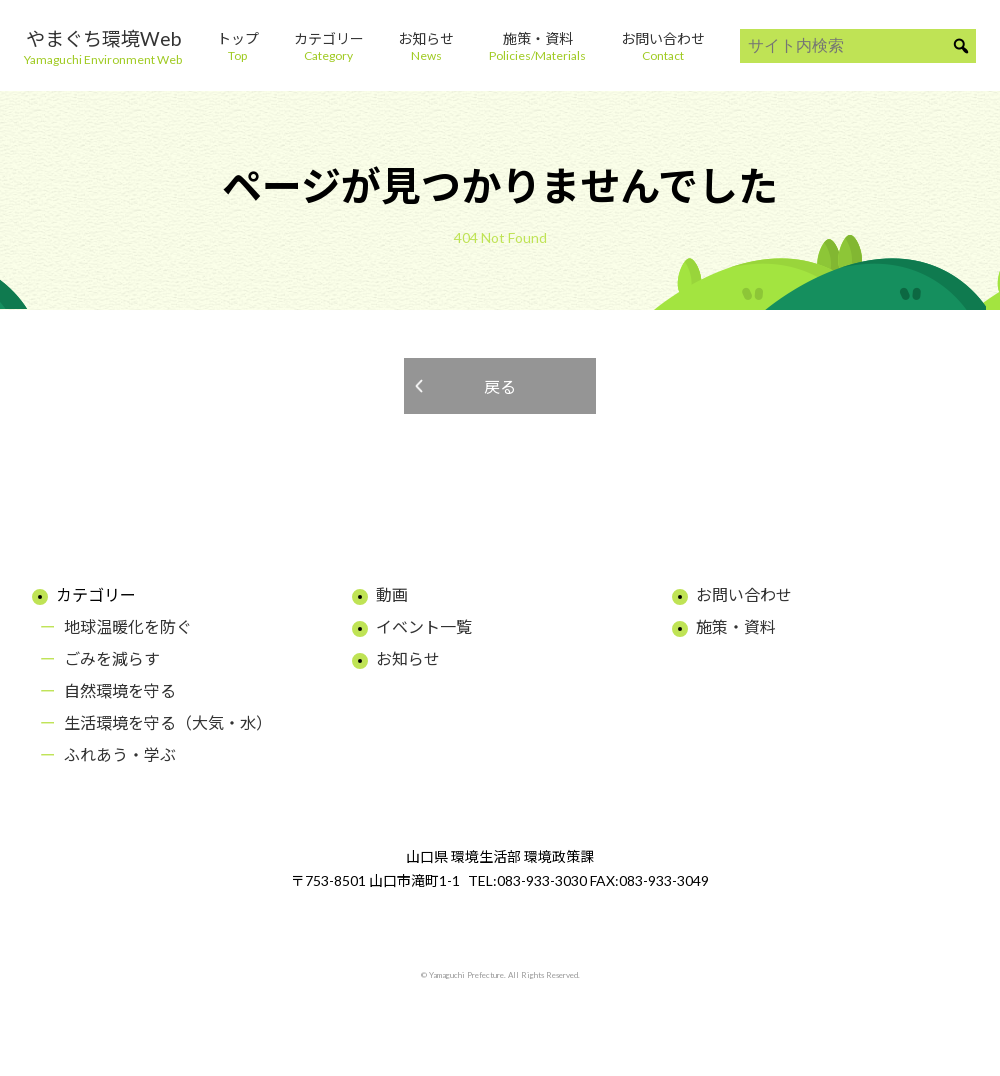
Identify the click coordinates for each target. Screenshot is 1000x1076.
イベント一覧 (424, 626)
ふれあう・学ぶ (120, 754)
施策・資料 (736, 626)
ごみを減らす (112, 658)
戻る (500, 386)
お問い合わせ (744, 594)
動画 (392, 594)
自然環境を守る (120, 690)
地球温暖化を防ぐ (128, 626)
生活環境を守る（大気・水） (168, 722)
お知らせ (408, 658)
